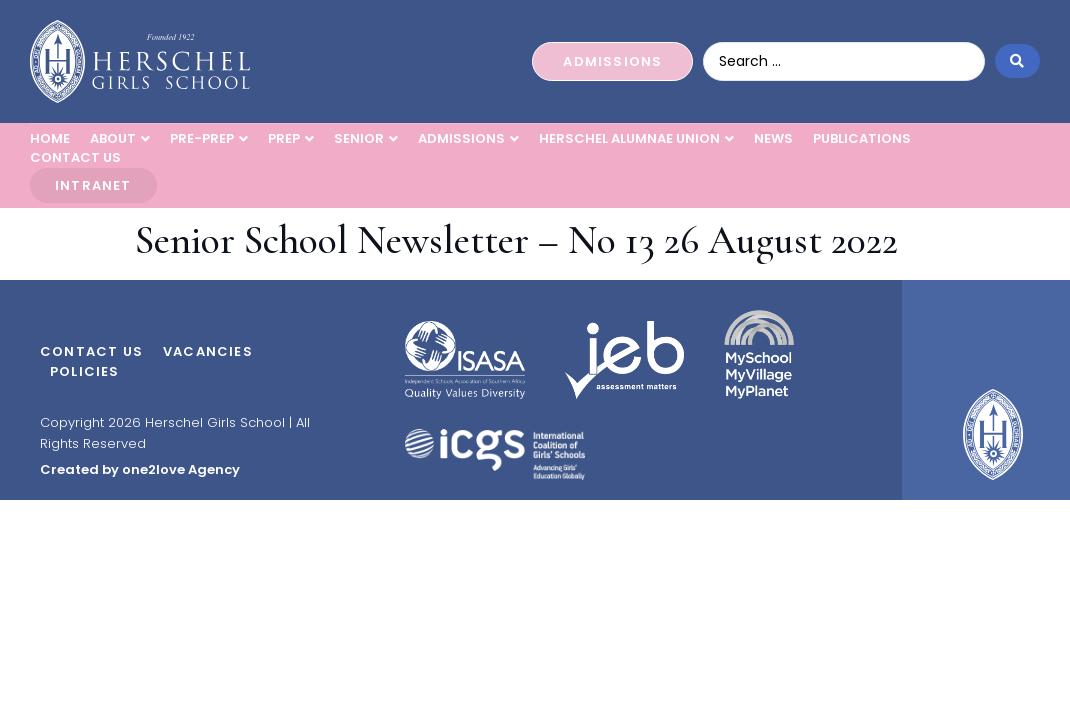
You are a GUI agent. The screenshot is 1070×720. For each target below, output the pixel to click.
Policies (85, 371)
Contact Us (91, 351)
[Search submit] (1017, 61)
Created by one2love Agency (140, 469)
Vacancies (208, 351)
